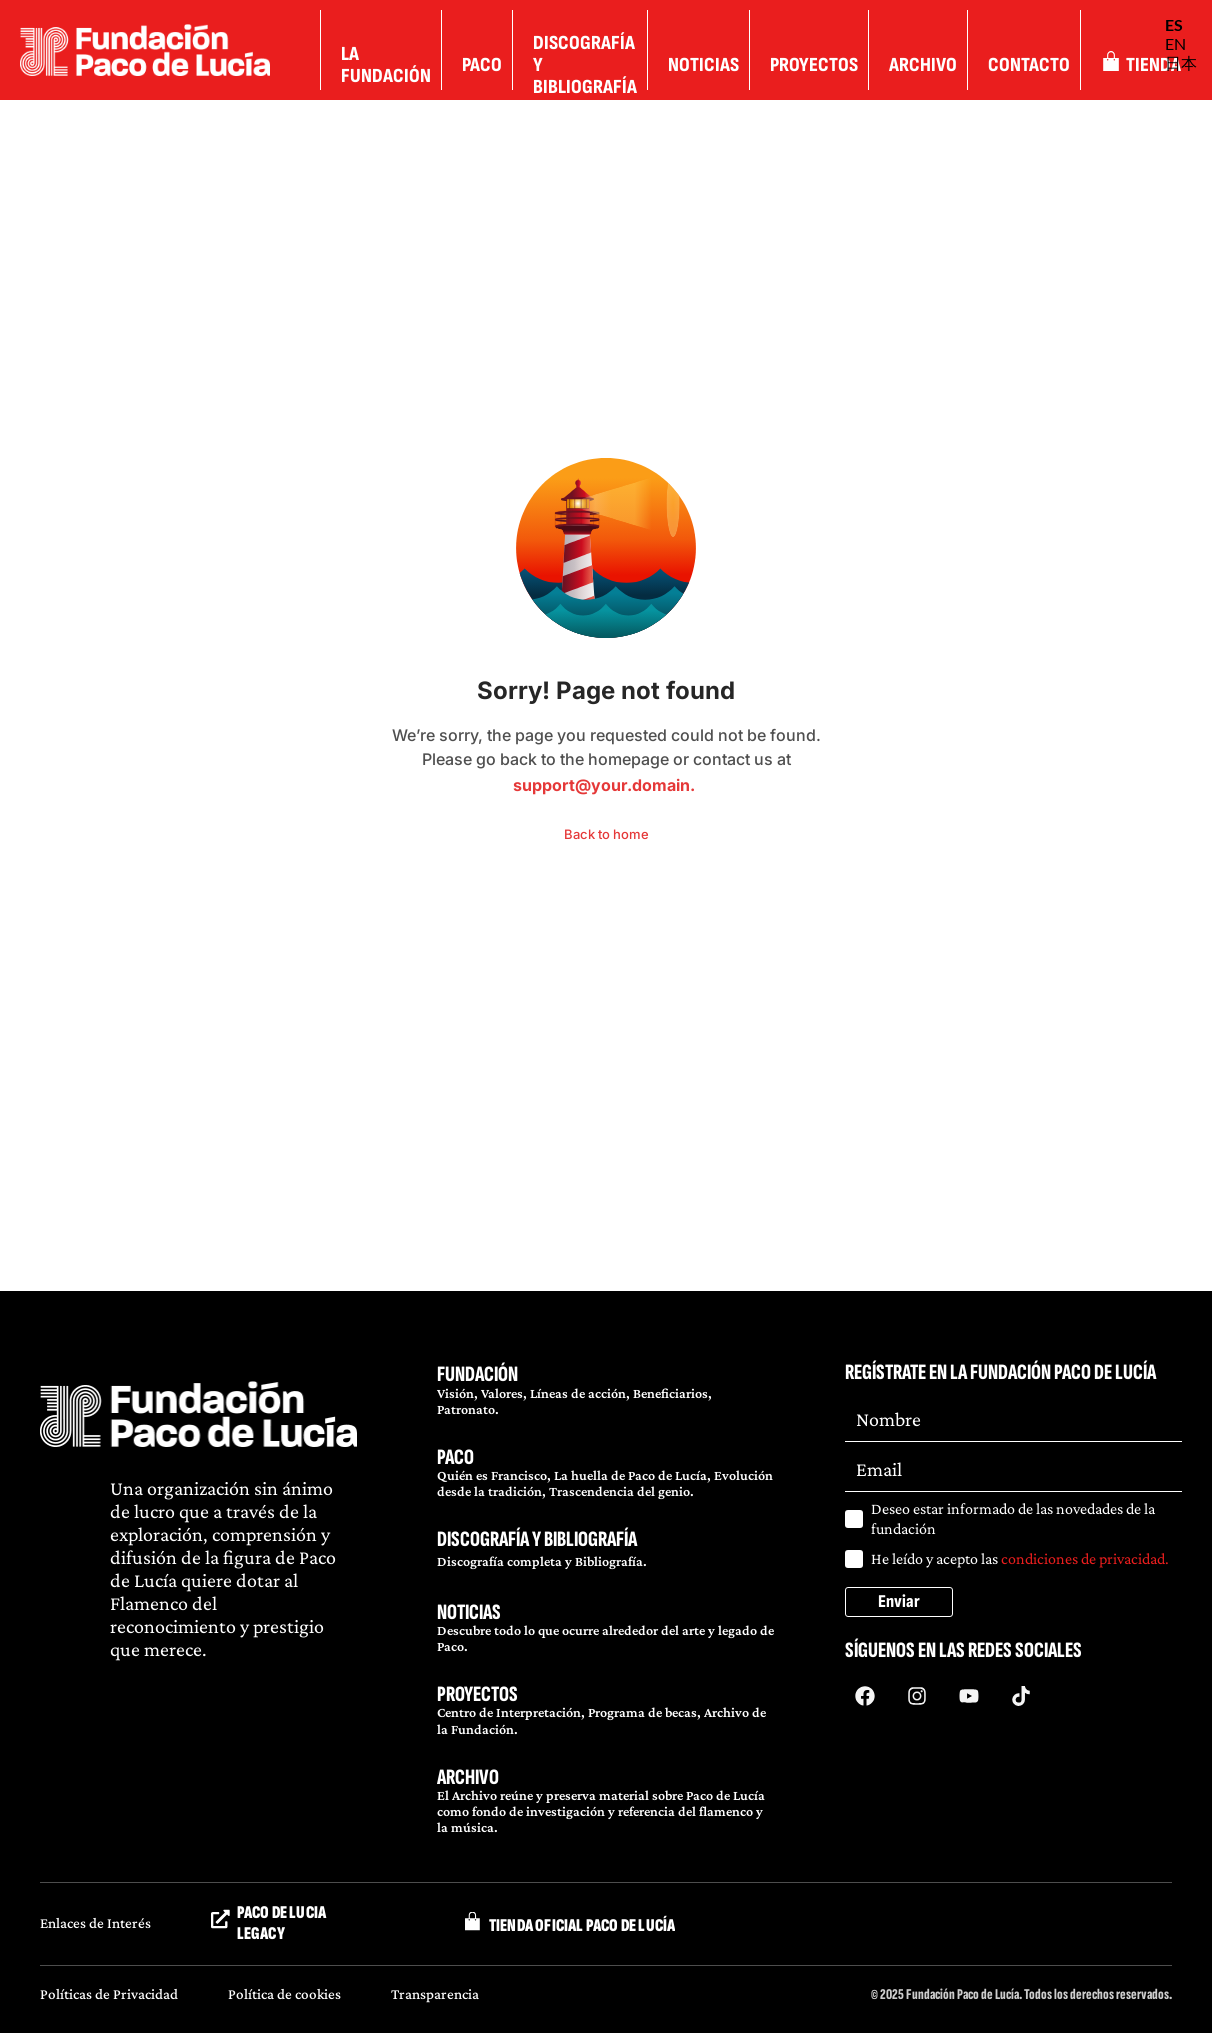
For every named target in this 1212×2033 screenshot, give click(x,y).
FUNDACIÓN (477, 1374)
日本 (1181, 62)
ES (1174, 24)
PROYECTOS (477, 1694)
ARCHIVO (468, 1777)
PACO (455, 1457)
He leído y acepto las (1020, 1558)
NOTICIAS (469, 1612)
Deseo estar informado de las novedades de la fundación (1013, 1518)
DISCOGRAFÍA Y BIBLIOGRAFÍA (537, 1539)
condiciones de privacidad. (1085, 1558)
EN (1175, 43)
